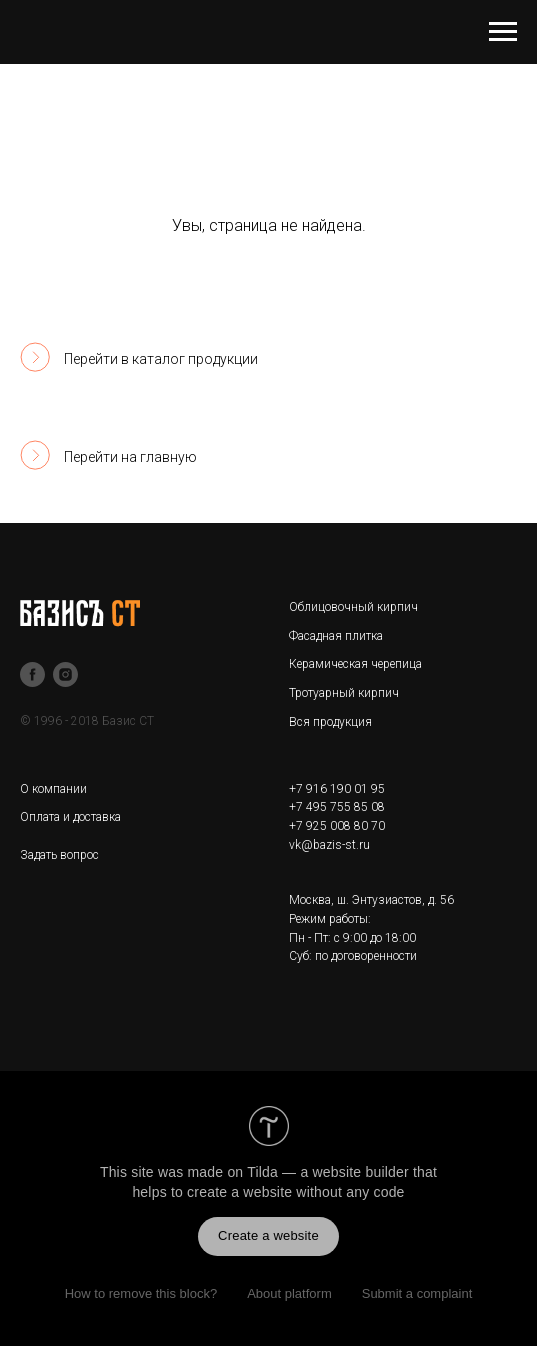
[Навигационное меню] (503, 32)
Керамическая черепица (355, 664)
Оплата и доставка (70, 817)
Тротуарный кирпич (344, 693)
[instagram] (65, 674)
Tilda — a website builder (328, 1172)
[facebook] (32, 674)
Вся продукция (330, 722)
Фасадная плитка (336, 636)
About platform (289, 1293)
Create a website (268, 1235)
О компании (53, 789)
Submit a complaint (417, 1293)
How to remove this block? (141, 1293)
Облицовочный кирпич (353, 607)
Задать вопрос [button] (59, 855)
